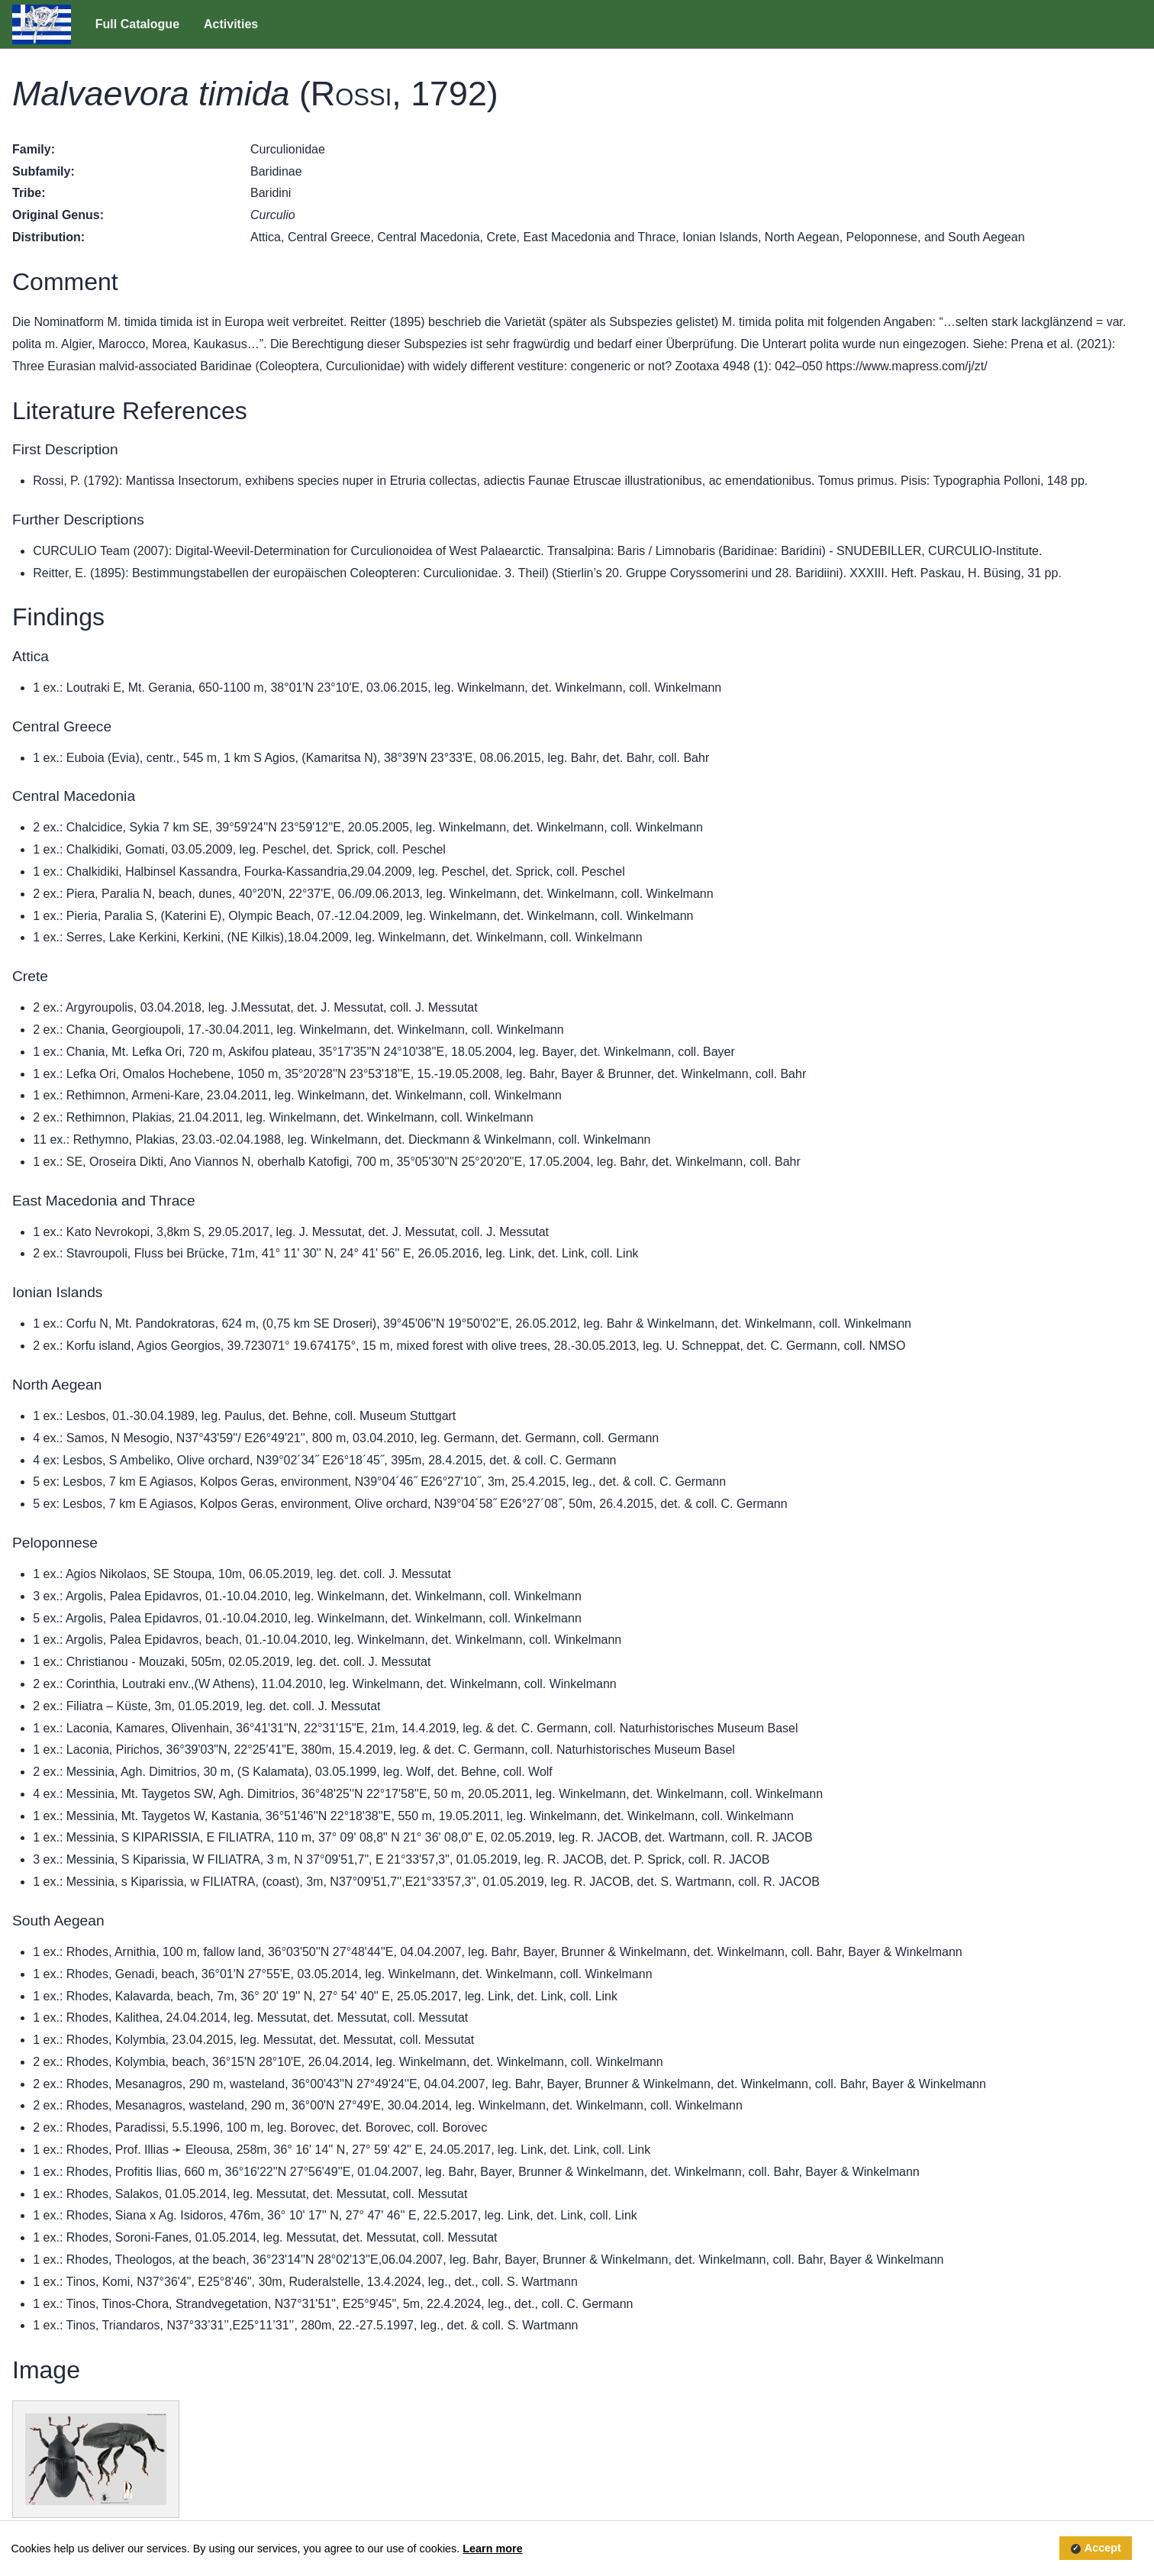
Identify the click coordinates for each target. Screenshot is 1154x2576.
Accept (1103, 2548)
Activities (231, 24)
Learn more (492, 2548)
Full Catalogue (137, 24)
